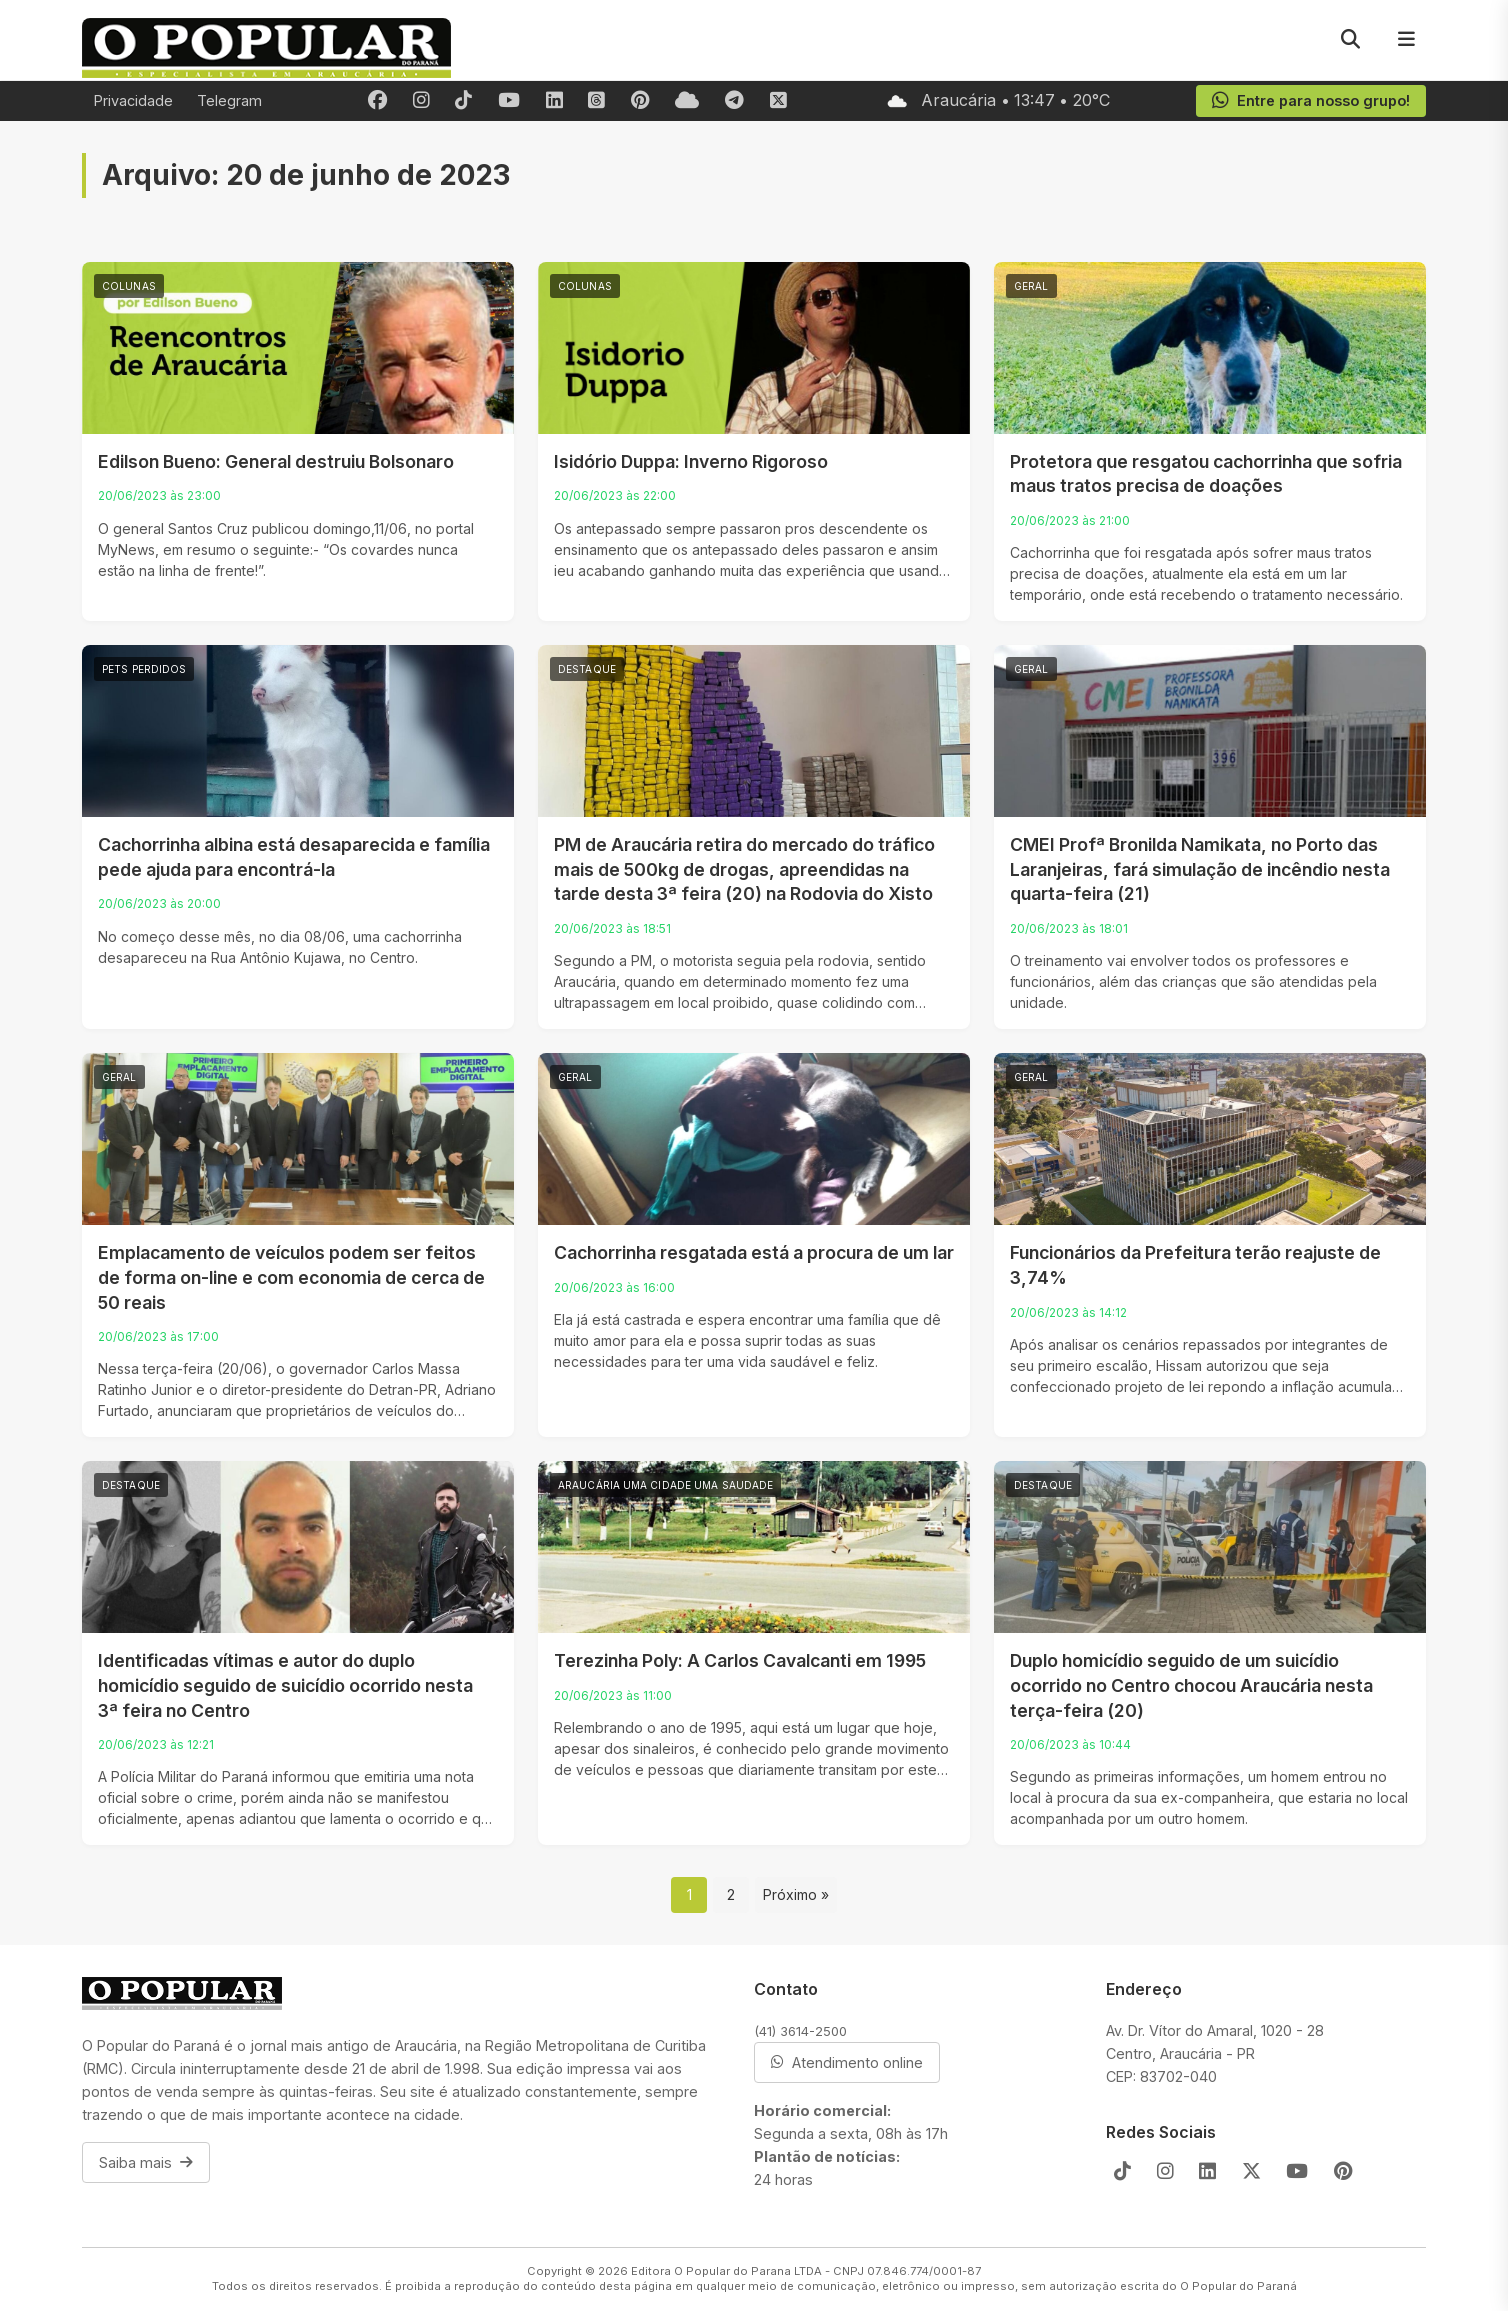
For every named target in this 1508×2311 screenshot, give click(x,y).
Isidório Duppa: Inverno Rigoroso (691, 461)
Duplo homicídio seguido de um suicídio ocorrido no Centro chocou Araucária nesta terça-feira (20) (1191, 1685)
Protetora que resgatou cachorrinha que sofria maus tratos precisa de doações (1206, 474)
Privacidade (133, 100)
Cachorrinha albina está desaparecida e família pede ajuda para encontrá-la (294, 857)
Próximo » (796, 1894)
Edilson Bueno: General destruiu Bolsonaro (276, 461)
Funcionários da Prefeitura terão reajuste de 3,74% (1195, 1265)
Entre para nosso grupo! (1310, 101)
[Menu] (1406, 40)
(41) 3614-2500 (800, 2031)
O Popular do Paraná (1238, 2286)
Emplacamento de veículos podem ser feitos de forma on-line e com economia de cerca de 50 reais (291, 1277)
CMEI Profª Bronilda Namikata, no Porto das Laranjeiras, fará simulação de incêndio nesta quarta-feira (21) (1200, 869)
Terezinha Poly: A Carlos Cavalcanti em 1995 (740, 1660)
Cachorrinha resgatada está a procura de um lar (754, 1252)
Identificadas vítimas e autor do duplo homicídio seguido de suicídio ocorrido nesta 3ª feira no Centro (285, 1685)
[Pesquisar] (1350, 40)
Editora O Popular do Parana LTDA (726, 2271)
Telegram (229, 100)
